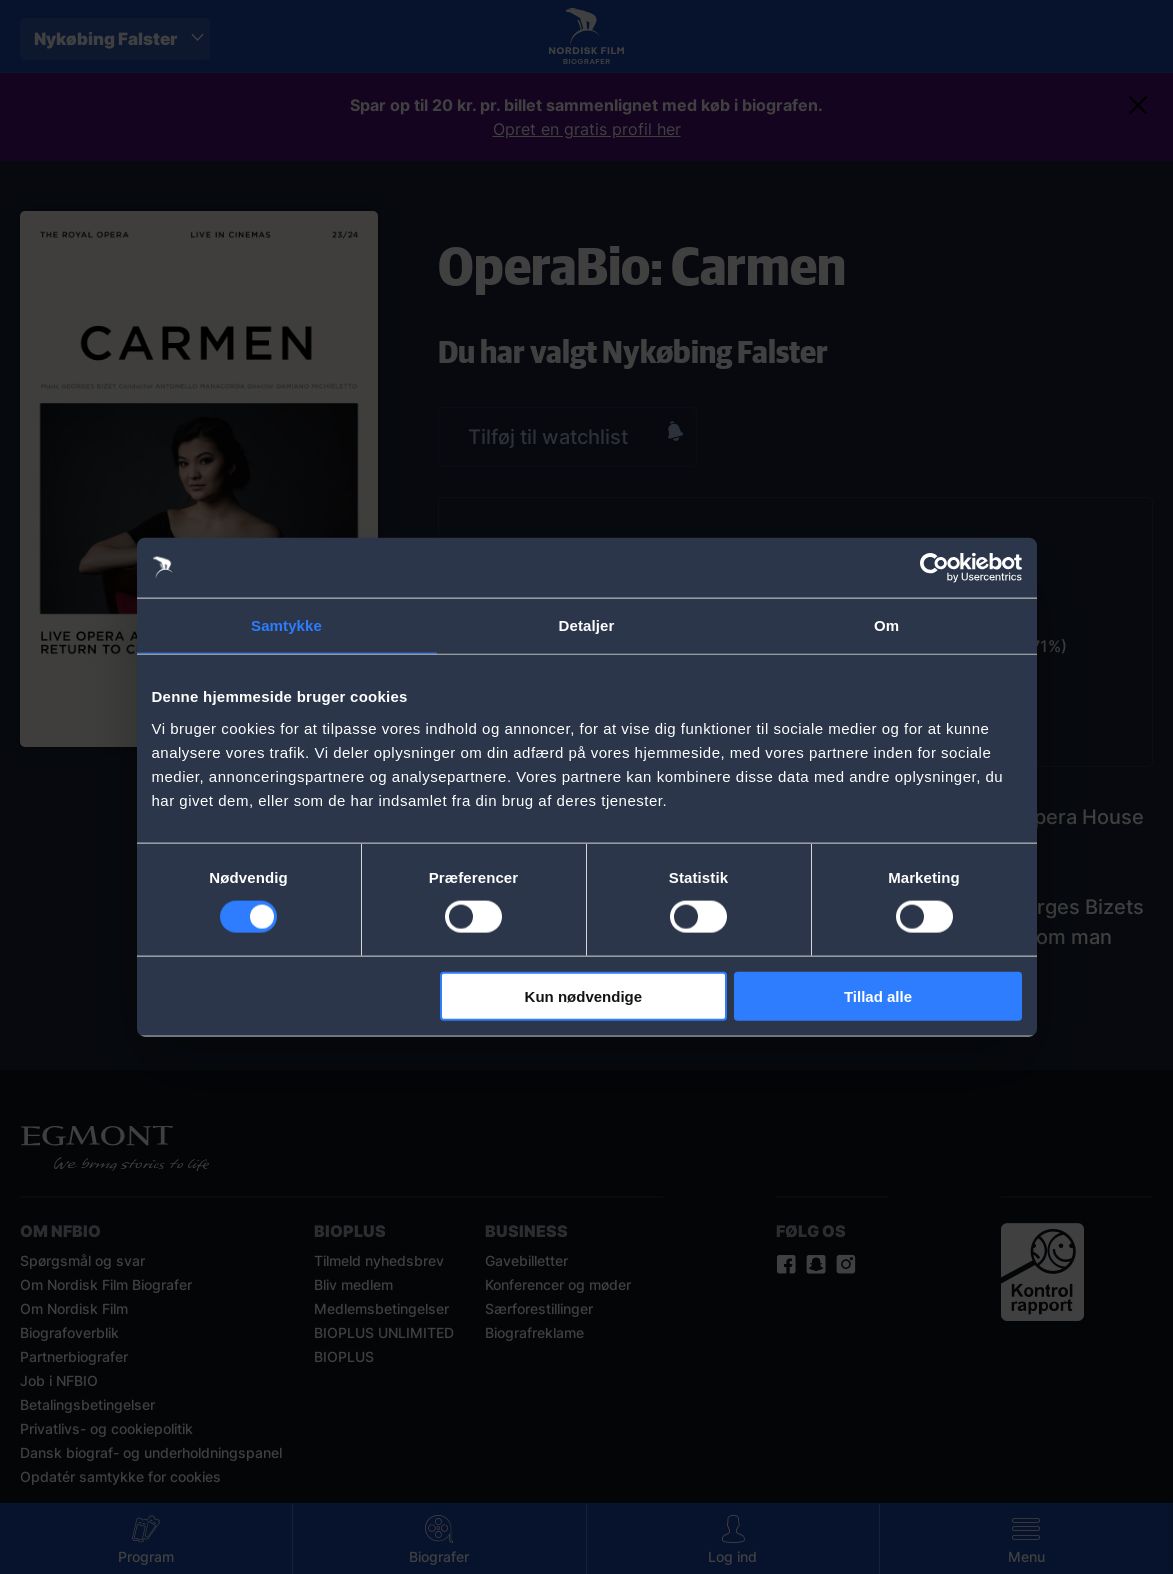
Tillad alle (878, 995)
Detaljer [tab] (587, 625)
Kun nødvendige (584, 995)
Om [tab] (886, 625)
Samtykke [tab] (286, 625)
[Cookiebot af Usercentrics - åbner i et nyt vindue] (934, 568)
